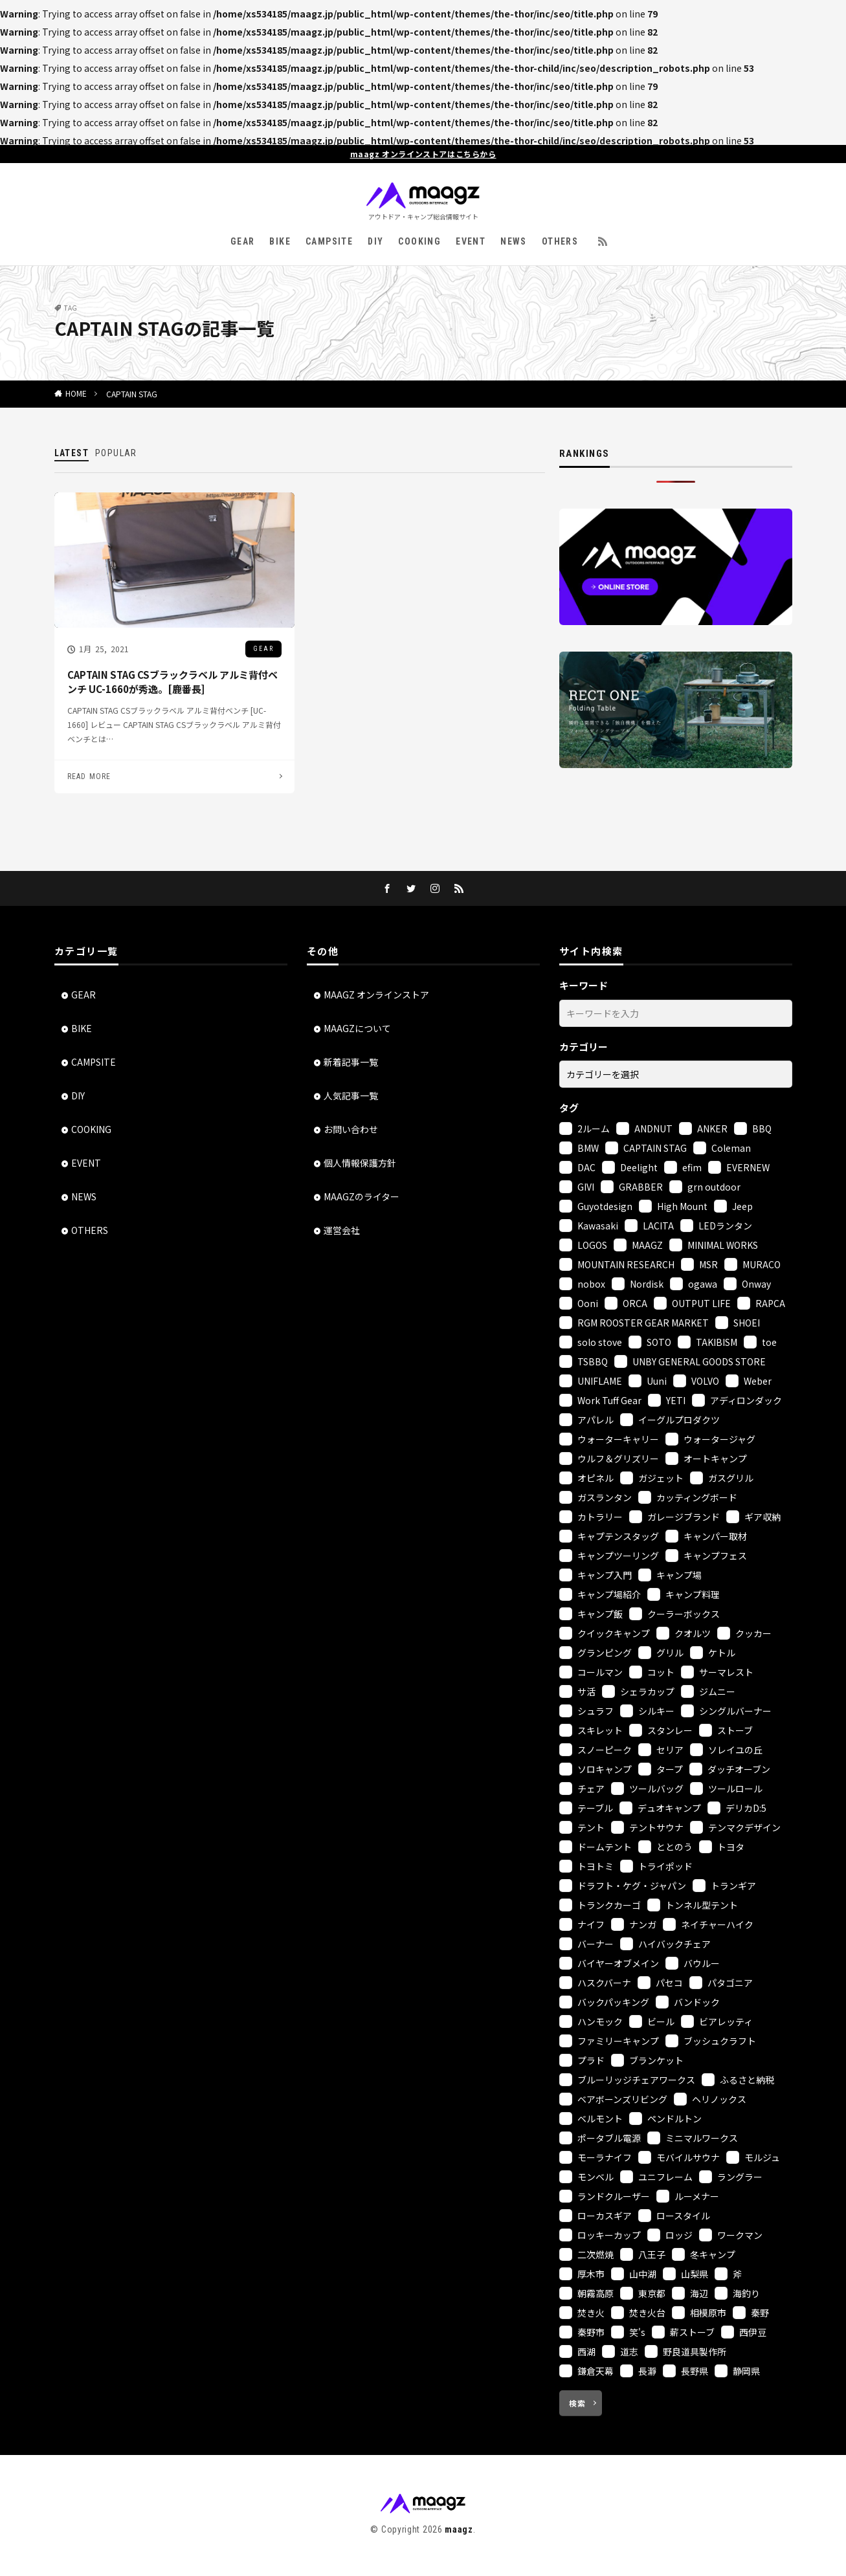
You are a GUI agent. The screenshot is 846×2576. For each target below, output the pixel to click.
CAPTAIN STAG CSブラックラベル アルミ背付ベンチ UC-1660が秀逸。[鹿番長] (172, 682)
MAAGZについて (357, 1028)
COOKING (419, 241)
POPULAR (116, 453)
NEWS (513, 241)
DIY (375, 241)
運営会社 (342, 1230)
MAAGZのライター (361, 1196)
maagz (459, 2529)
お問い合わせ (351, 1129)
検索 (577, 2402)
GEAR (242, 241)
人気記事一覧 (351, 1095)
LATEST (71, 453)
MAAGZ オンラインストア (376, 994)
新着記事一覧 (351, 1061)
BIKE (280, 241)
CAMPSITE (329, 241)
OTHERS (560, 241)
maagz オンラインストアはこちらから (423, 154)
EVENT (470, 241)
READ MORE (89, 776)
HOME (76, 393)
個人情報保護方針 (360, 1162)
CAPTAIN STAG (131, 393)
